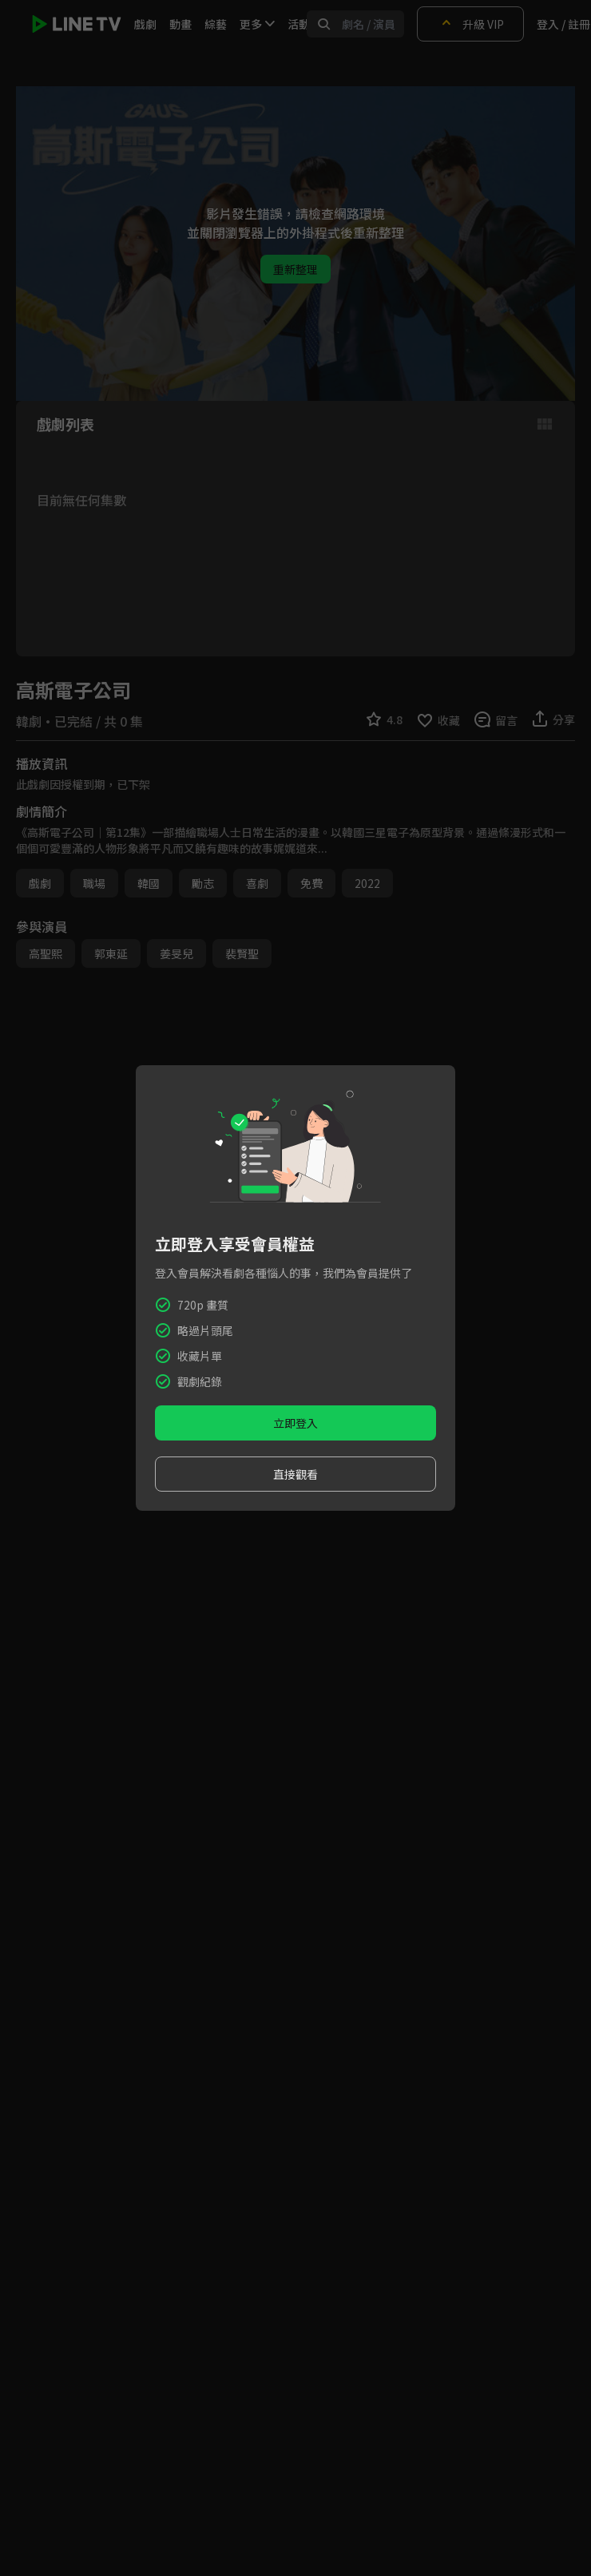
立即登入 (295, 1423)
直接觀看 (295, 1474)
